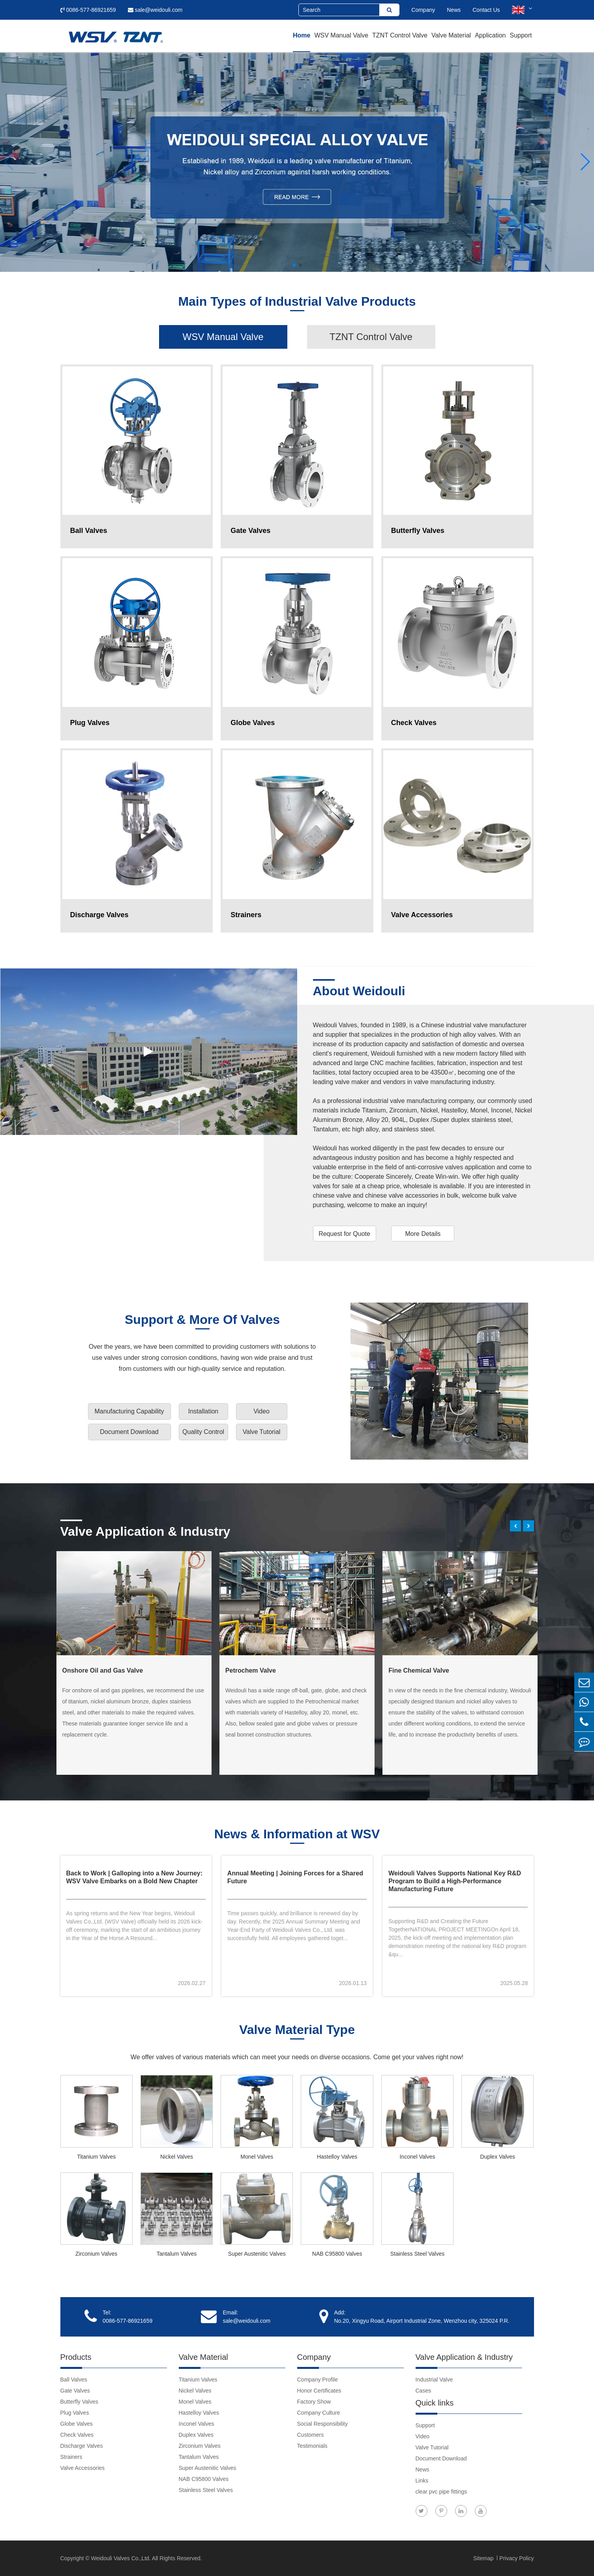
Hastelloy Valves (337, 2157)
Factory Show (314, 2401)
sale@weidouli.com (155, 10)
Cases (423, 2390)
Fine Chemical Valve (418, 1670)
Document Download (129, 1431)
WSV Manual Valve (341, 35)
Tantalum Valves (177, 2254)
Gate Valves (75, 2390)
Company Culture (318, 2413)
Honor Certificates (319, 2390)
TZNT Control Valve (399, 35)
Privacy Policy (516, 2558)
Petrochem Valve (250, 1670)
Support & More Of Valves (202, 1320)
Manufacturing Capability (129, 1411)
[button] (9, 161)
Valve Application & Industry (145, 1531)
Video (261, 1411)
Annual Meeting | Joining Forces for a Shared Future (295, 1877)
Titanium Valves (96, 2157)
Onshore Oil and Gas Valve (102, 1670)
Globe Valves (76, 2424)
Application (490, 35)
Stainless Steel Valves (417, 2254)
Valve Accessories (82, 2468)
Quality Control (203, 1431)
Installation (203, 1411)
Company (423, 10)
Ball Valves (73, 2379)
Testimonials (312, 2446)
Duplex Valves (497, 2157)
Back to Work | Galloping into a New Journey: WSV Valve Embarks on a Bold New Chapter (134, 1877)
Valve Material (451, 35)
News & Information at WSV (297, 1834)
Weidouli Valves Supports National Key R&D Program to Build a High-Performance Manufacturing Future (454, 1881)
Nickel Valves (176, 2157)
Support (521, 35)
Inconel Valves (417, 2157)
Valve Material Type (297, 2030)
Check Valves (77, 2435)
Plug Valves (74, 2413)
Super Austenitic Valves (257, 2254)
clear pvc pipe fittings (441, 2491)
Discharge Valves (81, 2446)
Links (422, 2480)
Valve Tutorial (262, 1431)
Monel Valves (256, 2157)
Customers (310, 2435)
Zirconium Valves (96, 2254)
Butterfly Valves (79, 2401)
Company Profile (317, 2379)
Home (301, 35)
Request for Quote (344, 1233)
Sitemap (484, 2558)
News (454, 10)
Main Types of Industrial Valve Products (297, 301)
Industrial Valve (434, 2379)
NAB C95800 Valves (337, 2254)
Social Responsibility (322, 2424)
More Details (422, 1233)
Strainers (71, 2457)
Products (76, 2357)
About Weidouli (359, 991)
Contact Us (486, 10)
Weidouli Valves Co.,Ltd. (121, 2558)
